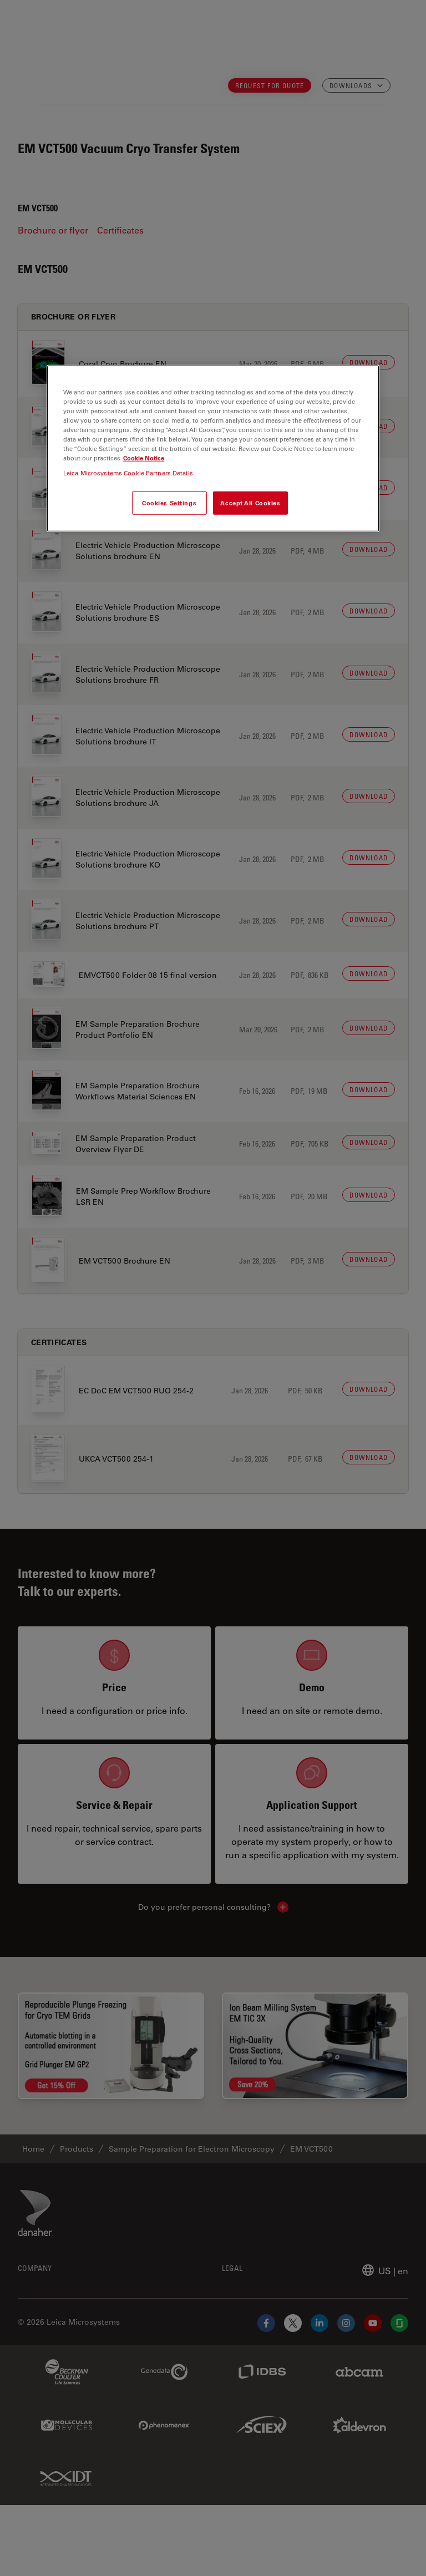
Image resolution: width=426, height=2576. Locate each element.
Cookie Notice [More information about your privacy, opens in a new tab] (143, 458)
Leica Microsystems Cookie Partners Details (128, 473)
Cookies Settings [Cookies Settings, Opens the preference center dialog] (169, 503)
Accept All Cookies (250, 503)
